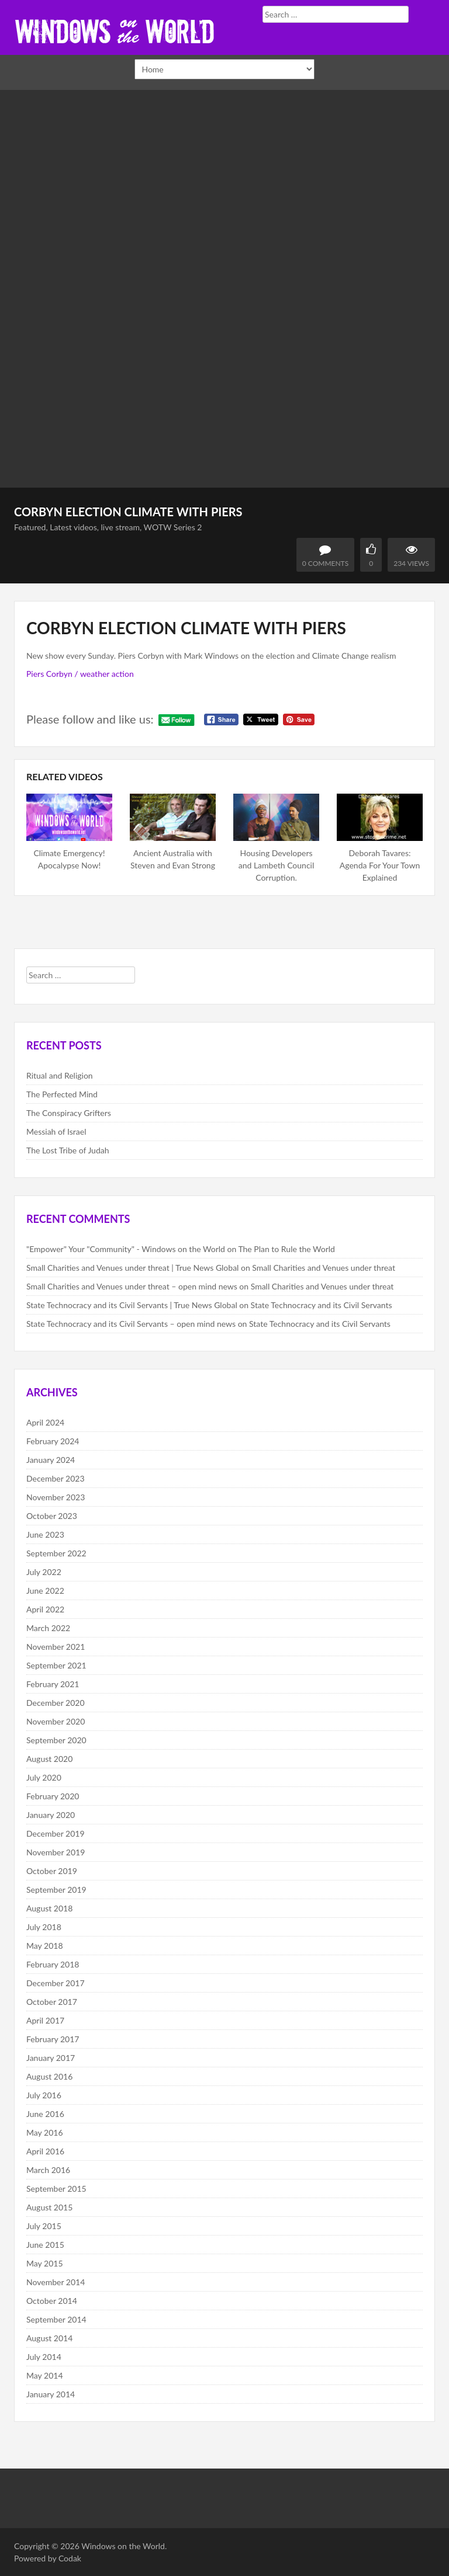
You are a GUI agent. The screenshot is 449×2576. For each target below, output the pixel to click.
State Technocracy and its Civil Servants (321, 1305)
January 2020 (50, 1815)
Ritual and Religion (59, 1075)
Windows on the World (123, 2546)
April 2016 (45, 2151)
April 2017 (45, 2020)
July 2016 (43, 2095)
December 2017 (55, 1983)
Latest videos (73, 527)
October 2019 (51, 1871)
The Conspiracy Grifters (68, 1113)
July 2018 (43, 1927)
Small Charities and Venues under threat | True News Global (132, 1268)
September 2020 (56, 1740)
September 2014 (56, 2319)
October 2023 (51, 1516)
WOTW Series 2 (173, 527)
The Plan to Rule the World (286, 1249)
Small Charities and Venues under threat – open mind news (131, 1286)
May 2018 (44, 1946)
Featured (30, 527)
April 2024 (45, 1422)
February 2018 (52, 1964)
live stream (120, 527)
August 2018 (49, 1908)
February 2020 (52, 1796)
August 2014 (49, 2338)
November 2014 (55, 2282)
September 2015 (56, 2188)
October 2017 (51, 2002)
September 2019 (56, 1889)
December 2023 (55, 1478)
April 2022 (45, 1609)
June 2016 (45, 2114)
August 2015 (49, 2207)
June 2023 (45, 1534)
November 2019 (55, 1852)
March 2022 (48, 1628)
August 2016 (49, 2076)
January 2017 (50, 2058)
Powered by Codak (47, 2558)
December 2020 (55, 1703)
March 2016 (48, 2170)
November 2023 (55, 1497)
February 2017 (52, 2039)
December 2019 (55, 1833)
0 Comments (325, 563)
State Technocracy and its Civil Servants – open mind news (131, 1324)
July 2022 (43, 1572)
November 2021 (55, 1647)
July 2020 (43, 1777)
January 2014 (50, 2394)
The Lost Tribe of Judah (67, 1150)
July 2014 (43, 2357)
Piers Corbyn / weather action (80, 674)
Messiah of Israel (56, 1131)
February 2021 (52, 1684)
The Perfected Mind (62, 1094)
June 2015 (45, 2245)
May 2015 (44, 2263)
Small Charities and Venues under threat (323, 1268)
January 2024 (50, 1460)
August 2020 (49, 1759)
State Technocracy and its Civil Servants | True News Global (131, 1305)
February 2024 (52, 1441)
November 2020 (55, 1721)
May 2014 (44, 2375)
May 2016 (44, 2132)
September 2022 (56, 1553)
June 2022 (45, 1590)
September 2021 (56, 1665)
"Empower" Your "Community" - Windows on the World (125, 1249)
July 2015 (43, 2226)
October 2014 (51, 2301)
